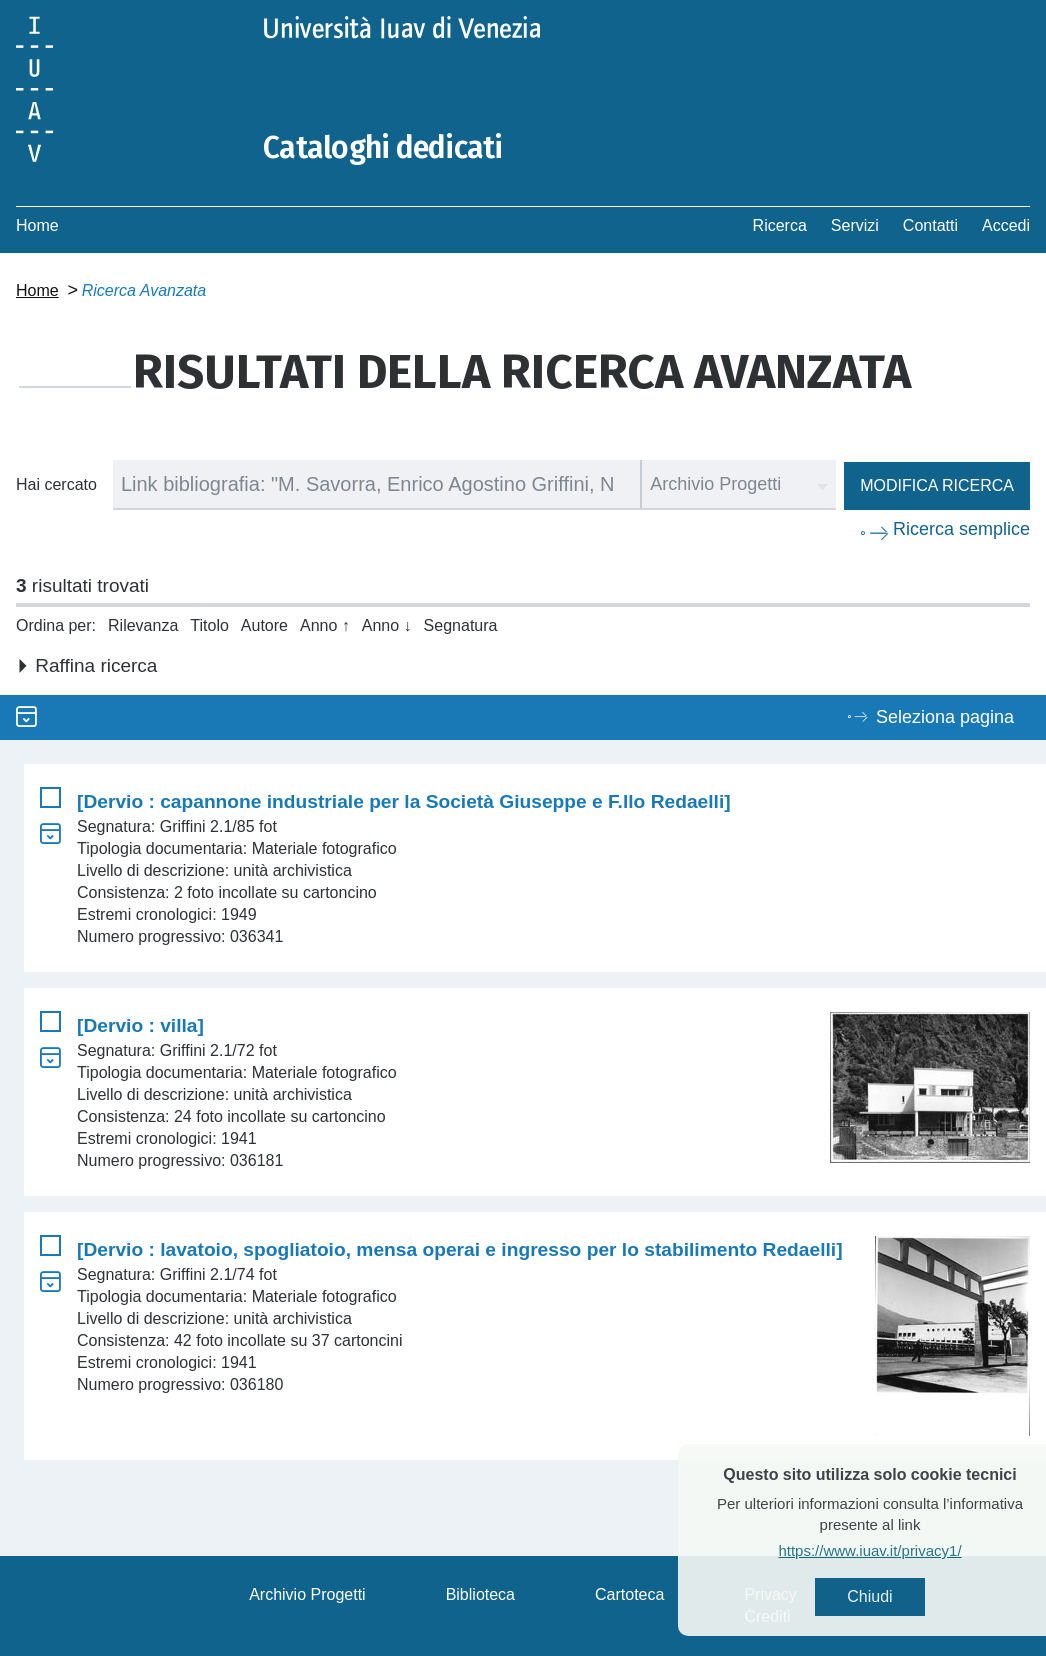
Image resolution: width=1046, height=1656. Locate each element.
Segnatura (461, 625)
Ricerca (780, 225)
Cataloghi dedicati (383, 148)
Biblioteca (480, 1594)
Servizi (855, 225)
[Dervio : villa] (140, 1025)
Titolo (209, 625)
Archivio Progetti (307, 1594)
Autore (264, 625)
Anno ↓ (387, 625)
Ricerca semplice (961, 529)
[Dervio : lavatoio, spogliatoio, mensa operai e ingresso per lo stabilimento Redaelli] (460, 1249)
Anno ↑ (325, 625)
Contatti (930, 225)
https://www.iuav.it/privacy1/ (905, 1550)
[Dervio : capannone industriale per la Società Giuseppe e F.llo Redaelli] (404, 801)
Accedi (1006, 225)
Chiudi (905, 1596)
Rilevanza (143, 625)
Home (37, 225)
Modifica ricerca (937, 485)
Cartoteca (629, 1594)
